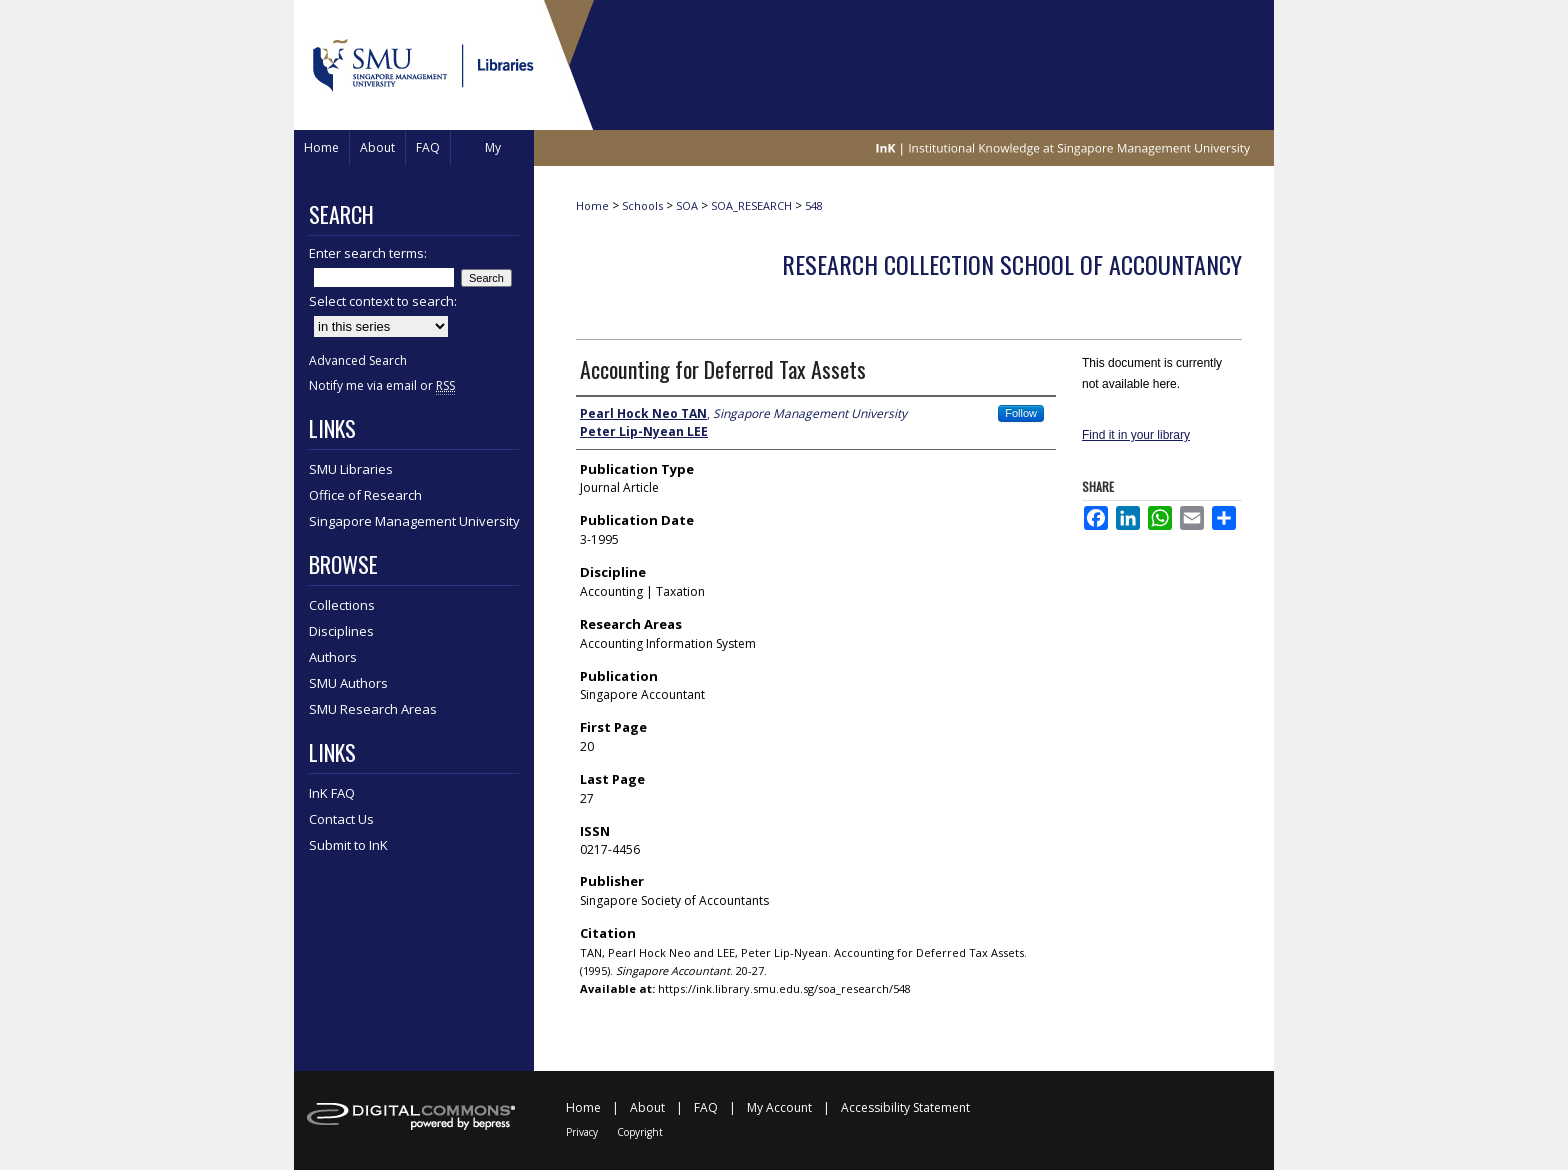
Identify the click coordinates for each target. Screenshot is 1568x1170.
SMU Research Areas (373, 709)
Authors (333, 657)
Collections (342, 605)
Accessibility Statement (905, 1107)
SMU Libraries (351, 469)
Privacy (582, 1132)
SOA (687, 205)
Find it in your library (1136, 435)
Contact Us (341, 819)
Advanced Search (358, 360)
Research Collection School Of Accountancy (1012, 264)
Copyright (640, 1132)
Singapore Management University (414, 521)
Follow (1021, 413)
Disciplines (341, 631)
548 (814, 205)
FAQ (706, 1107)
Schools (642, 205)
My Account (779, 1107)
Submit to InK (348, 845)
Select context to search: (383, 301)
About (647, 1107)
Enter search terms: (368, 253)
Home (592, 205)
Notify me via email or (382, 385)
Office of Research (365, 495)
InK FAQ (332, 793)
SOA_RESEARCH (751, 205)
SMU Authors (348, 683)
